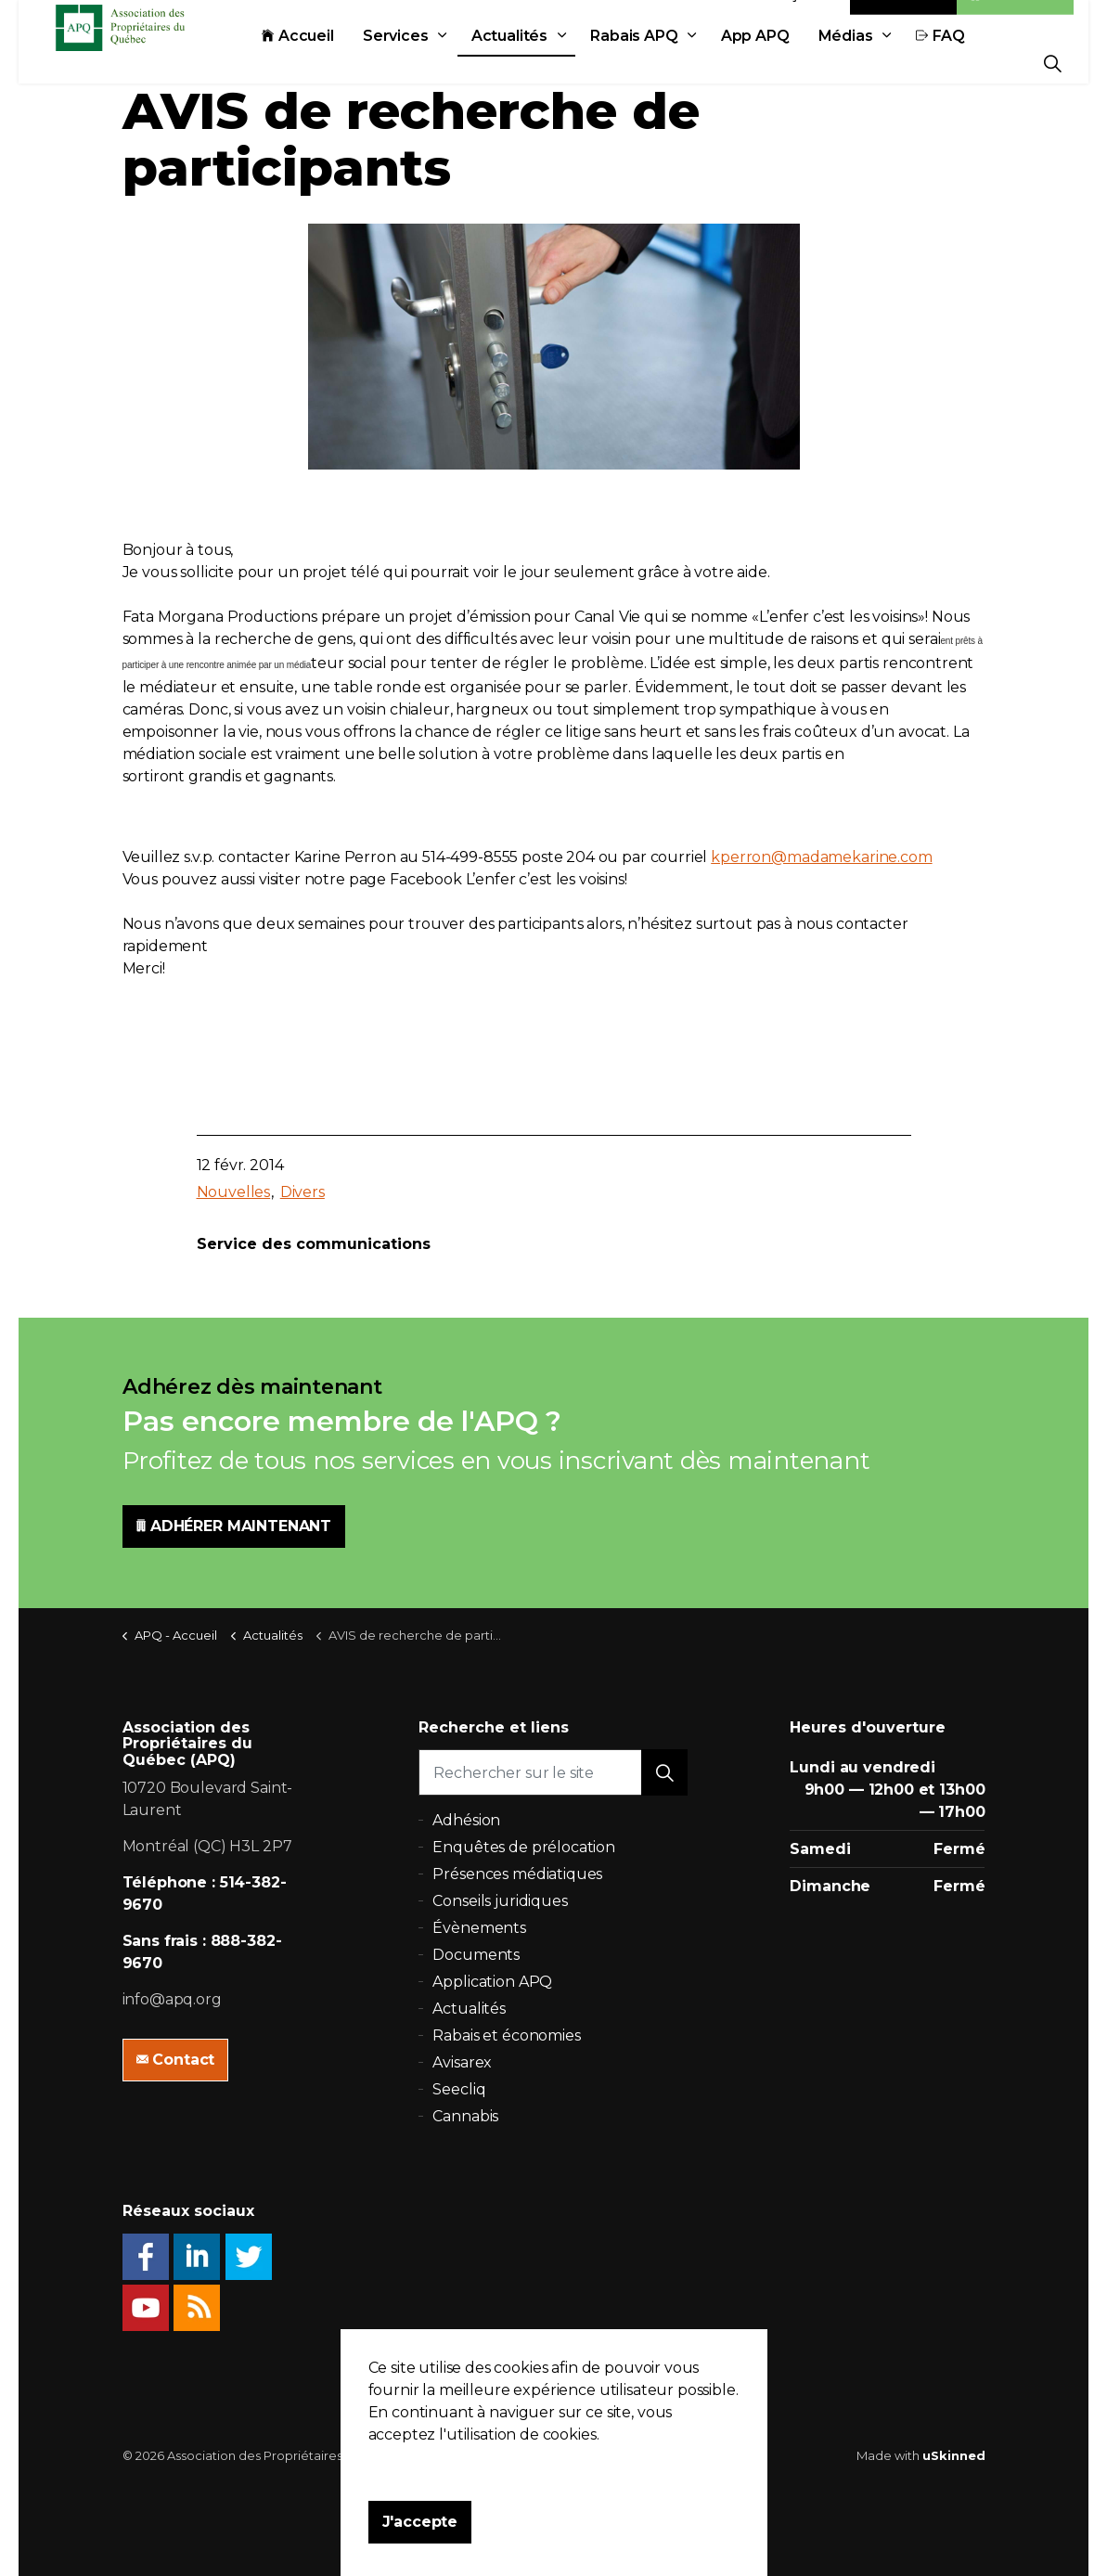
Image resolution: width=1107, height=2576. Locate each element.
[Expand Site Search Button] (1053, 63)
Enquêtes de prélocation (523, 1847)
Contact (904, 21)
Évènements (479, 1928)
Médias (886, 62)
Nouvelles (234, 1192)
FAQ (981, 62)
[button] (664, 1772)
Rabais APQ (675, 62)
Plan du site (671, 2455)
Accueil (338, 62)
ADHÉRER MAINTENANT (233, 1526)
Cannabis (465, 2116)
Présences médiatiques (517, 1874)
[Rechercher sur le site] (553, 1772)
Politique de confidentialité (545, 2455)
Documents (476, 1955)
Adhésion (1015, 21)
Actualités (550, 62)
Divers (302, 1192)
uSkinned (953, 2455)
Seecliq (458, 2089)
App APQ (796, 62)
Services (437, 62)
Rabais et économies (506, 2035)
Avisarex (462, 2062)
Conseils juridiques (499, 1901)
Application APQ (492, 1981)
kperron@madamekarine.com (821, 857)
